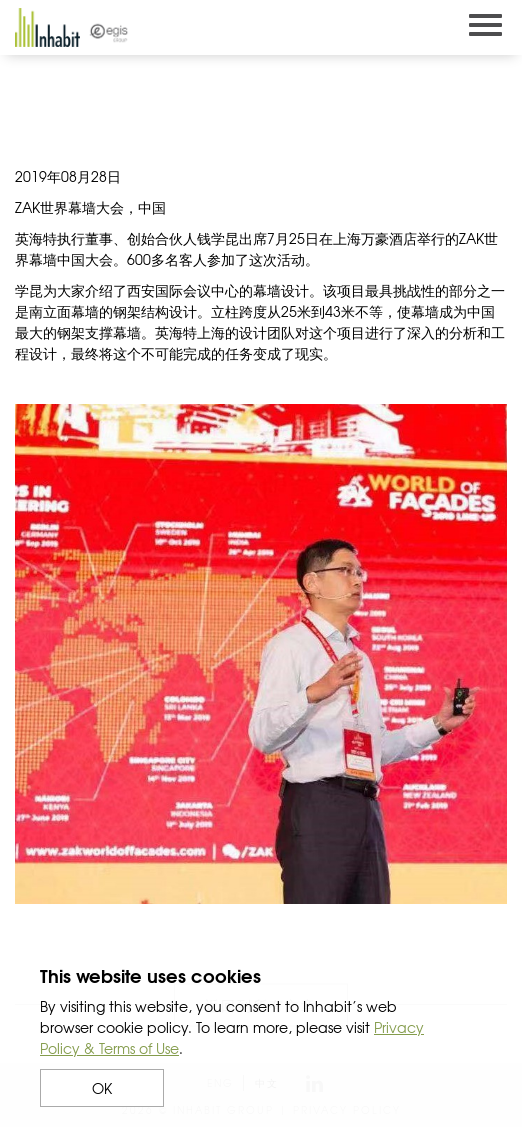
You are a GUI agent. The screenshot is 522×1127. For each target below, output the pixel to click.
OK (102, 1088)
